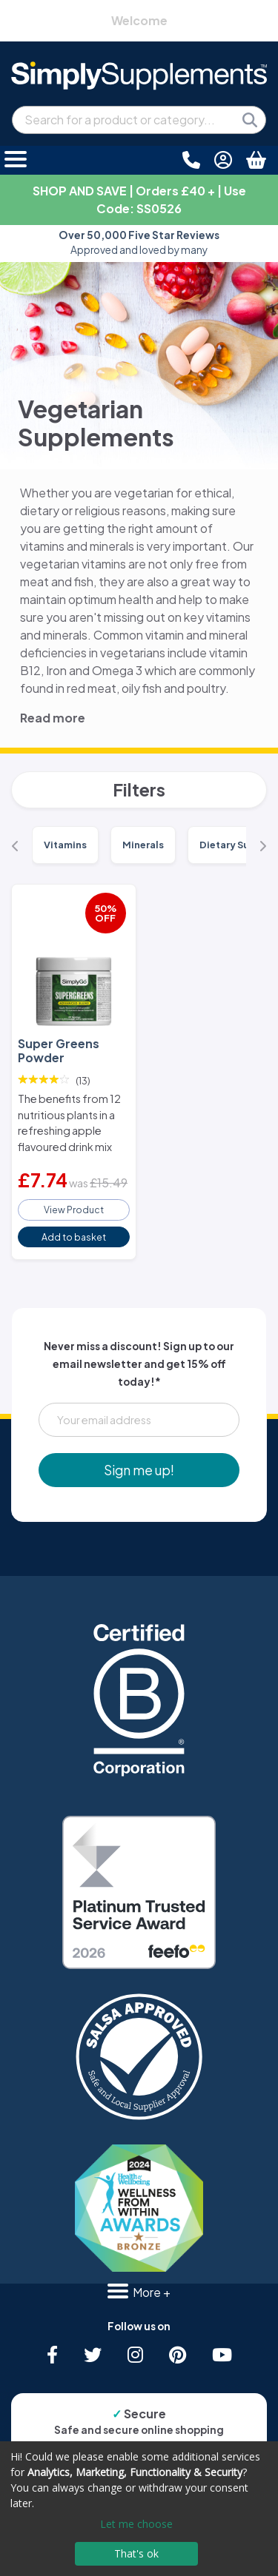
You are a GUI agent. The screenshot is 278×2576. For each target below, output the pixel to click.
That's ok (136, 2553)
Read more (52, 717)
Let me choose (136, 2524)
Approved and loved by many (139, 242)
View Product (74, 1209)
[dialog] (139, 2508)
